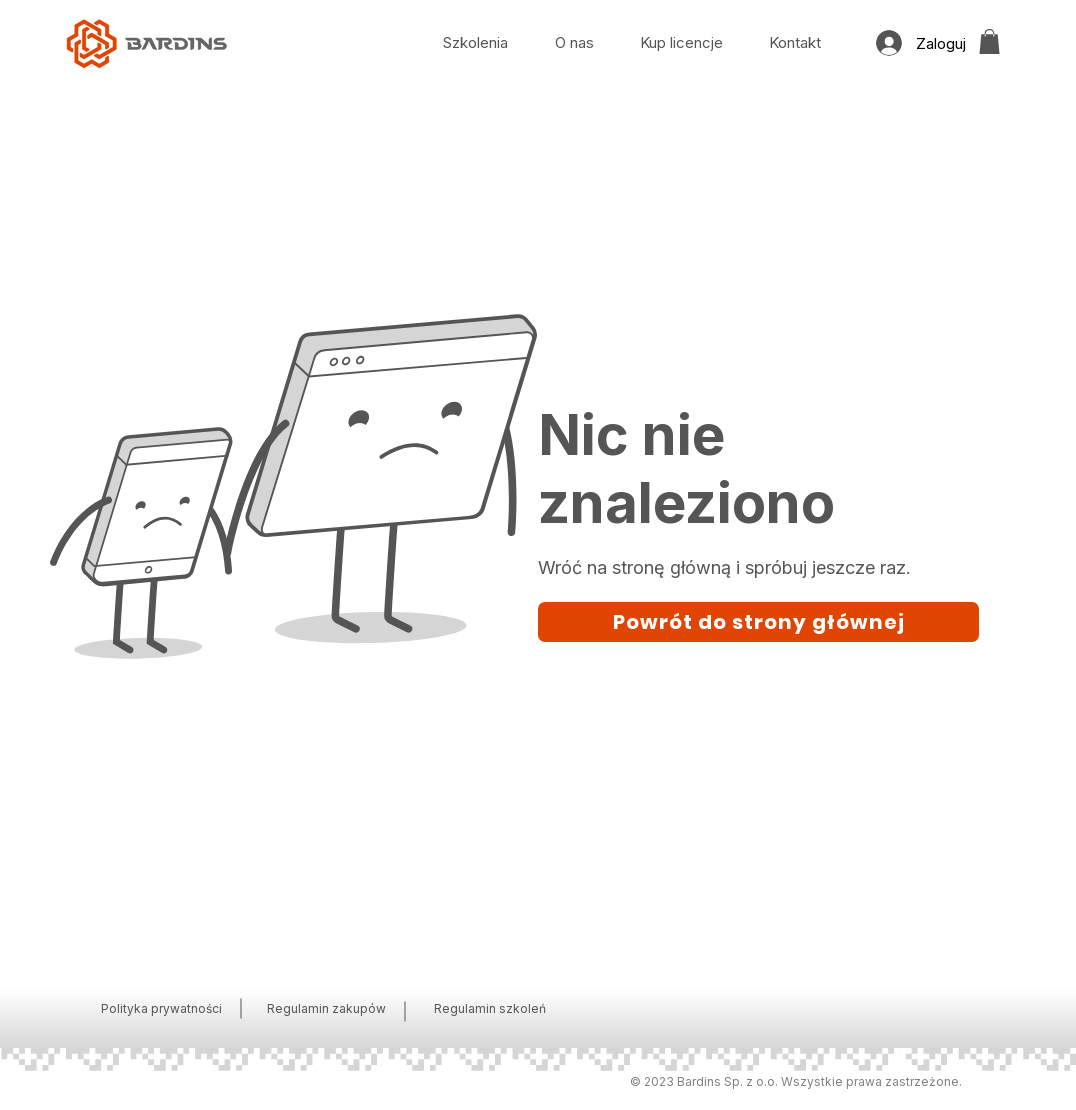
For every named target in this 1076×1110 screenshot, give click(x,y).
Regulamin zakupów (326, 1008)
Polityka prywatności (161, 1008)
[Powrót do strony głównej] (758, 622)
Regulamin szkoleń (490, 1008)
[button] (989, 41)
